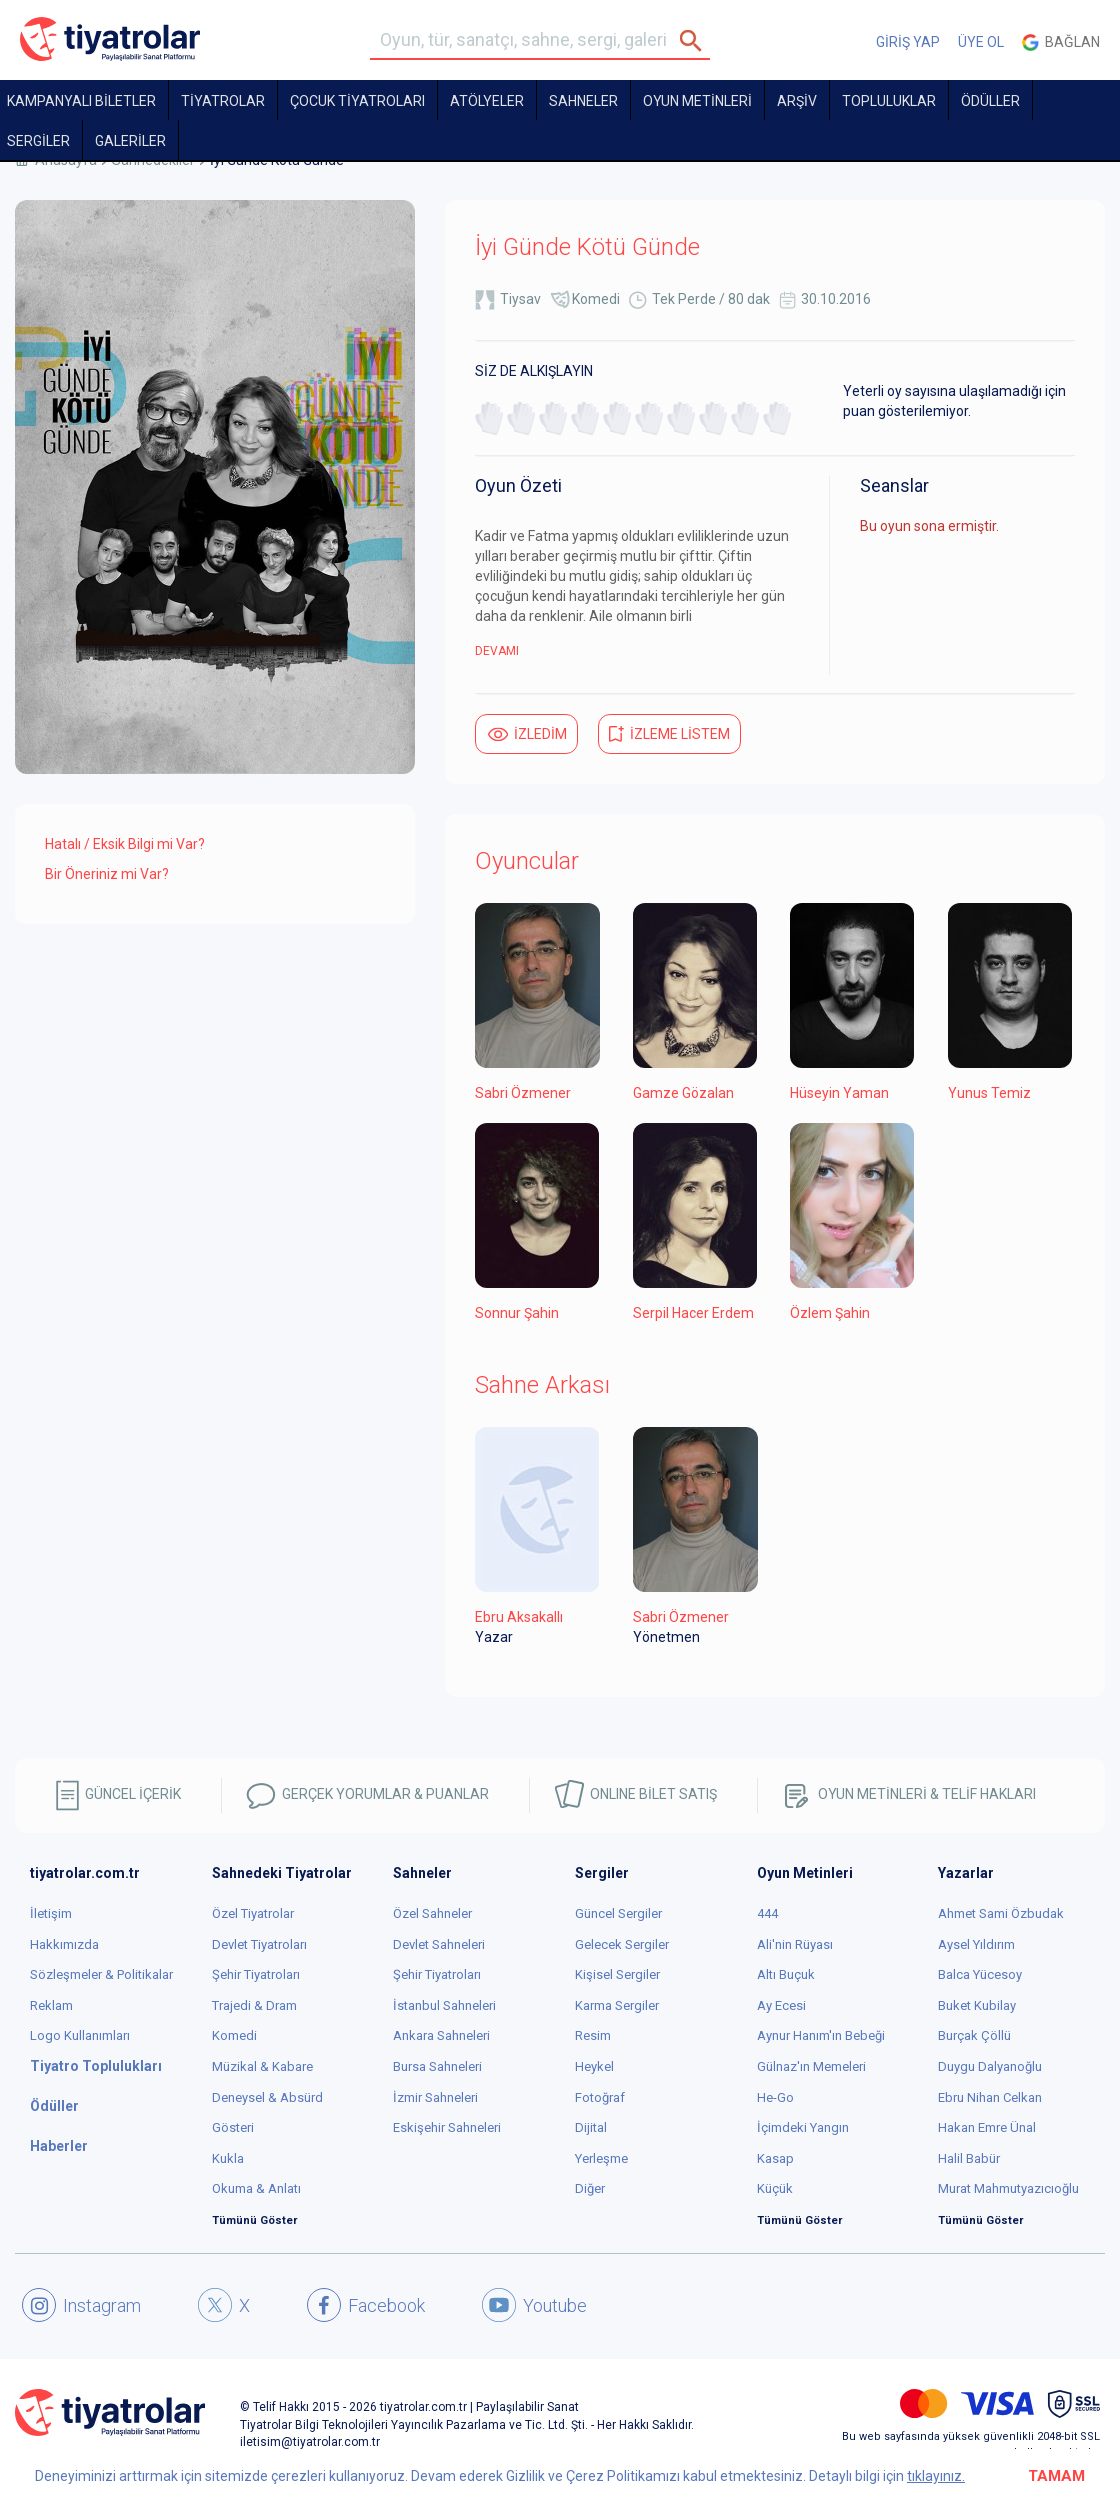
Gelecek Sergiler (622, 1944)
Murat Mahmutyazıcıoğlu (1008, 2188)
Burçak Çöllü (974, 2035)
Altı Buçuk (786, 1974)
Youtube (534, 2305)
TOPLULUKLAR (889, 101)
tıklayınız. (936, 2476)
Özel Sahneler (432, 1913)
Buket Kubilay (977, 2005)
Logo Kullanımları (80, 2035)
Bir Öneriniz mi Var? (107, 874)
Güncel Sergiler (618, 1913)
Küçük (775, 2188)
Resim (593, 2035)
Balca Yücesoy (980, 1974)
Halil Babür (969, 2158)
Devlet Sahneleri (439, 1944)
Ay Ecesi (781, 2005)
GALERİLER (130, 141)
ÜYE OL (981, 42)
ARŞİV (797, 101)
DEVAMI (497, 651)
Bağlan (1061, 42)
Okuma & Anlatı (256, 2188)
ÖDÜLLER (990, 101)
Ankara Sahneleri (441, 2035)
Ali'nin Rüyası (795, 1944)
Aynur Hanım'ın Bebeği (821, 2035)
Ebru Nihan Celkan (990, 2097)
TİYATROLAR (223, 101)
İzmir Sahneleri (435, 2097)
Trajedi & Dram (254, 2005)
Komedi (596, 299)
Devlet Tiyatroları (259, 1944)
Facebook (366, 2305)
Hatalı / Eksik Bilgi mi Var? (125, 844)
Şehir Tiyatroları (256, 1974)
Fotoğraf (600, 2097)
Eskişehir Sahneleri (447, 2127)
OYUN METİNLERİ (697, 101)
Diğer (590, 2188)
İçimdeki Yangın (803, 2127)
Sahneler (583, 101)
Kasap (775, 2158)
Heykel (594, 2066)
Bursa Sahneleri (437, 2066)
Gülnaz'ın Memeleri (811, 2066)
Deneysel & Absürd (267, 2097)
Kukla (228, 2158)
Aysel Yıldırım (976, 1944)
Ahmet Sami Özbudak (1001, 1913)
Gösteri (233, 2127)
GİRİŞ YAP (908, 42)
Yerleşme (601, 2158)
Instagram (81, 2305)
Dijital (591, 2127)
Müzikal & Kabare (262, 2066)
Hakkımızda (64, 1944)
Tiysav (520, 299)
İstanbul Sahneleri (444, 2005)
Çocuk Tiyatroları (357, 101)
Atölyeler (487, 101)
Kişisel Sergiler (617, 1974)
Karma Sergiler (617, 2005)
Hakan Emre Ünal (987, 2127)
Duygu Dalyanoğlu (990, 2066)
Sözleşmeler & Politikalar (101, 1974)
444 (767, 1913)
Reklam (51, 2005)
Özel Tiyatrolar (253, 1913)
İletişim (51, 1913)
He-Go (775, 2097)
